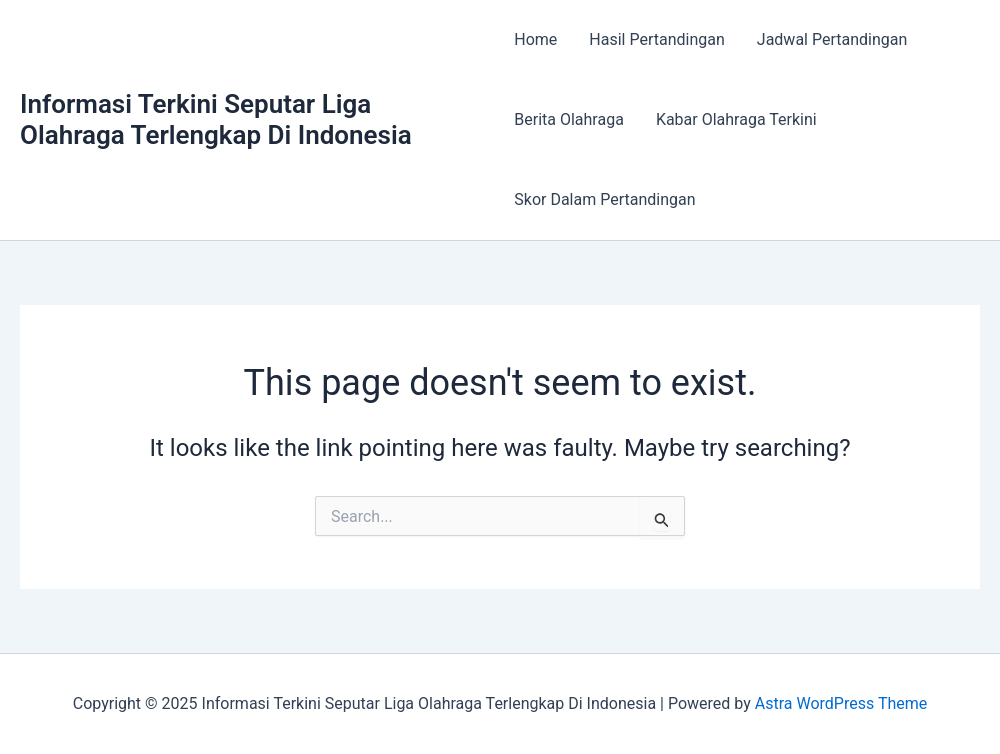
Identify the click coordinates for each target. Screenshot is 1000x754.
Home (535, 39)
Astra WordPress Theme (841, 703)
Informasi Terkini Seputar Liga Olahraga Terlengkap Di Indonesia (216, 119)
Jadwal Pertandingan (832, 39)
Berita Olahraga (569, 119)
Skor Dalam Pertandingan (604, 199)
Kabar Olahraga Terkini (736, 119)
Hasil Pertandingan (656, 39)
